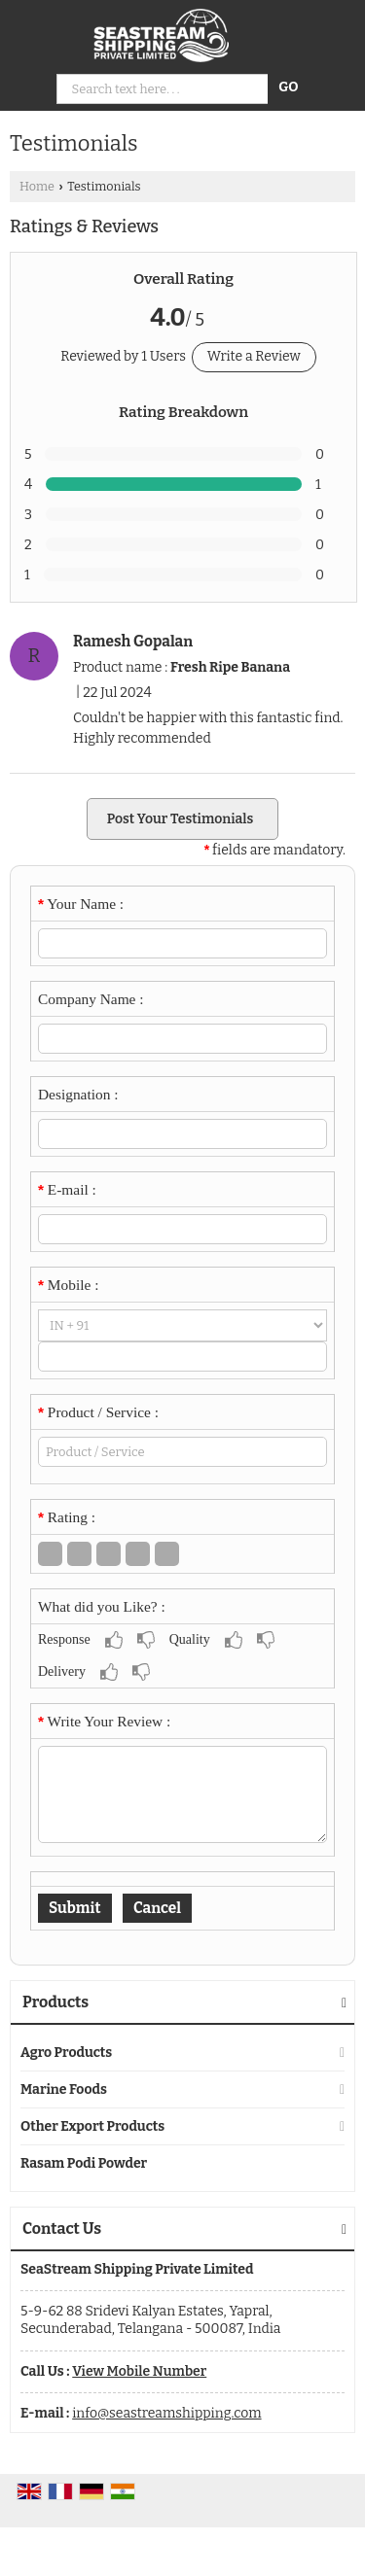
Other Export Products (92, 2126)
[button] (139, 2371)
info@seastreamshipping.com (166, 2413)
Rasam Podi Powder (83, 2163)
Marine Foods (63, 2089)
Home (37, 186)
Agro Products (66, 2052)
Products (55, 2002)
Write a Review (254, 356)
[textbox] (182, 1452)
